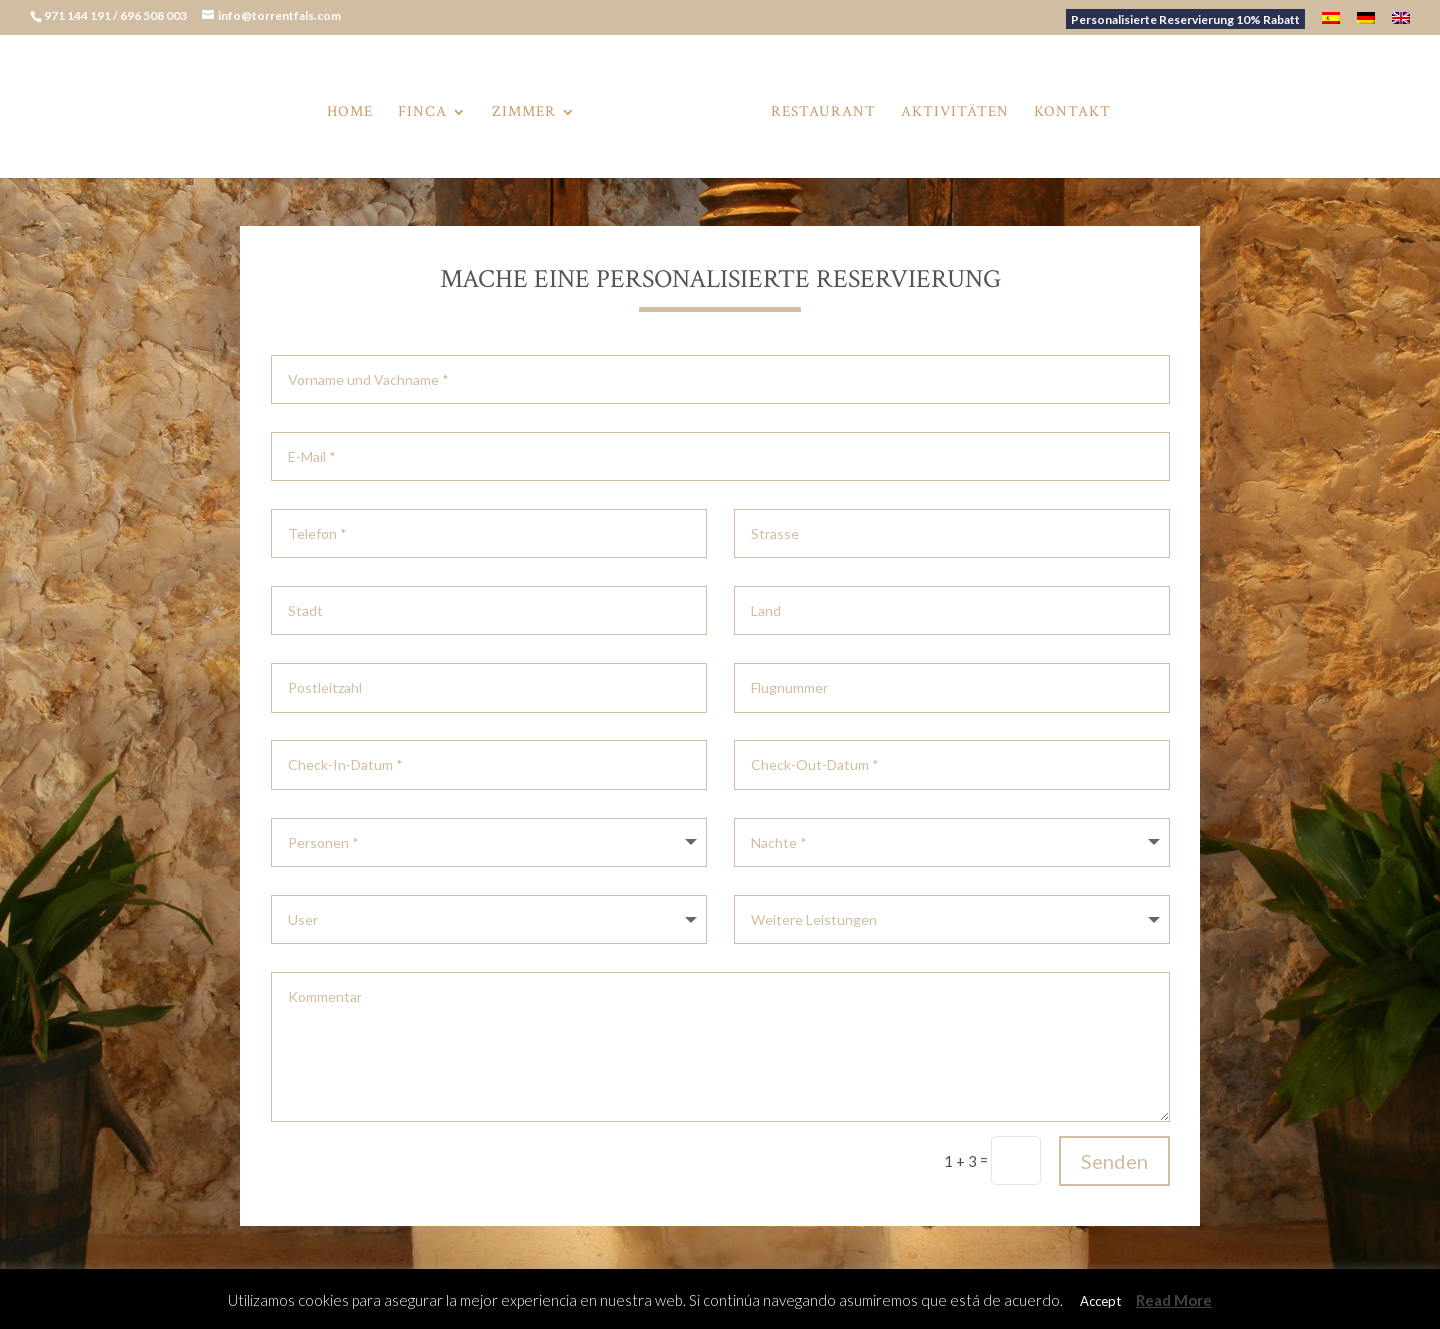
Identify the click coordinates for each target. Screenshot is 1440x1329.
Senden (1114, 1161)
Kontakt (1072, 113)
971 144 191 (78, 15)
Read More (1174, 1300)
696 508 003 (154, 15)
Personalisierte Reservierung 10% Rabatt (1185, 19)
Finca (422, 113)
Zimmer (524, 113)
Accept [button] (1100, 1301)
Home (350, 113)
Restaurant (823, 113)
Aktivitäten (955, 113)
